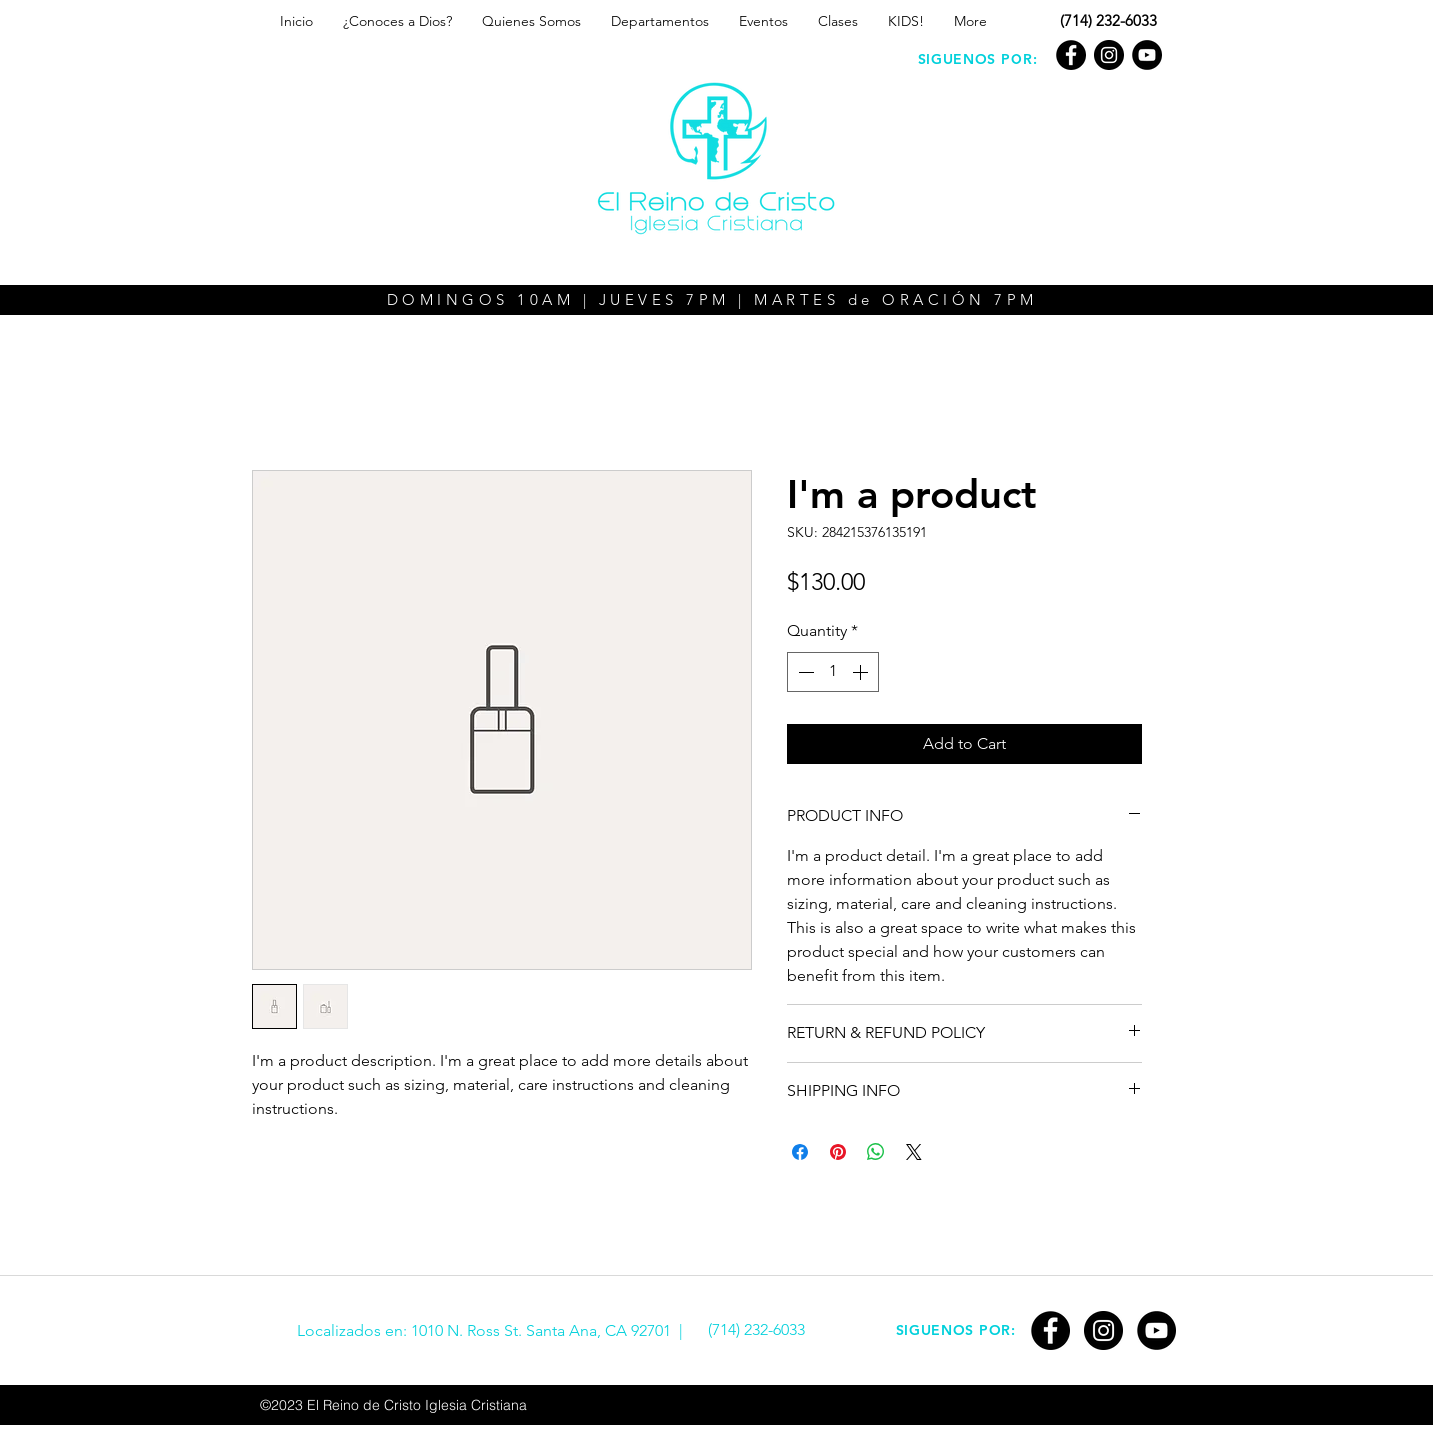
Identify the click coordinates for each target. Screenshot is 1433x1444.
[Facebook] (1071, 55)
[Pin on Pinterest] (838, 1152)
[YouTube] (1147, 55)
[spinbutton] (833, 672)
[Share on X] (914, 1152)
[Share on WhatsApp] (876, 1152)
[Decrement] (804, 672)
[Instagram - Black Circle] (1109, 55)
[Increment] (862, 672)
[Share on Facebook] (800, 1152)
